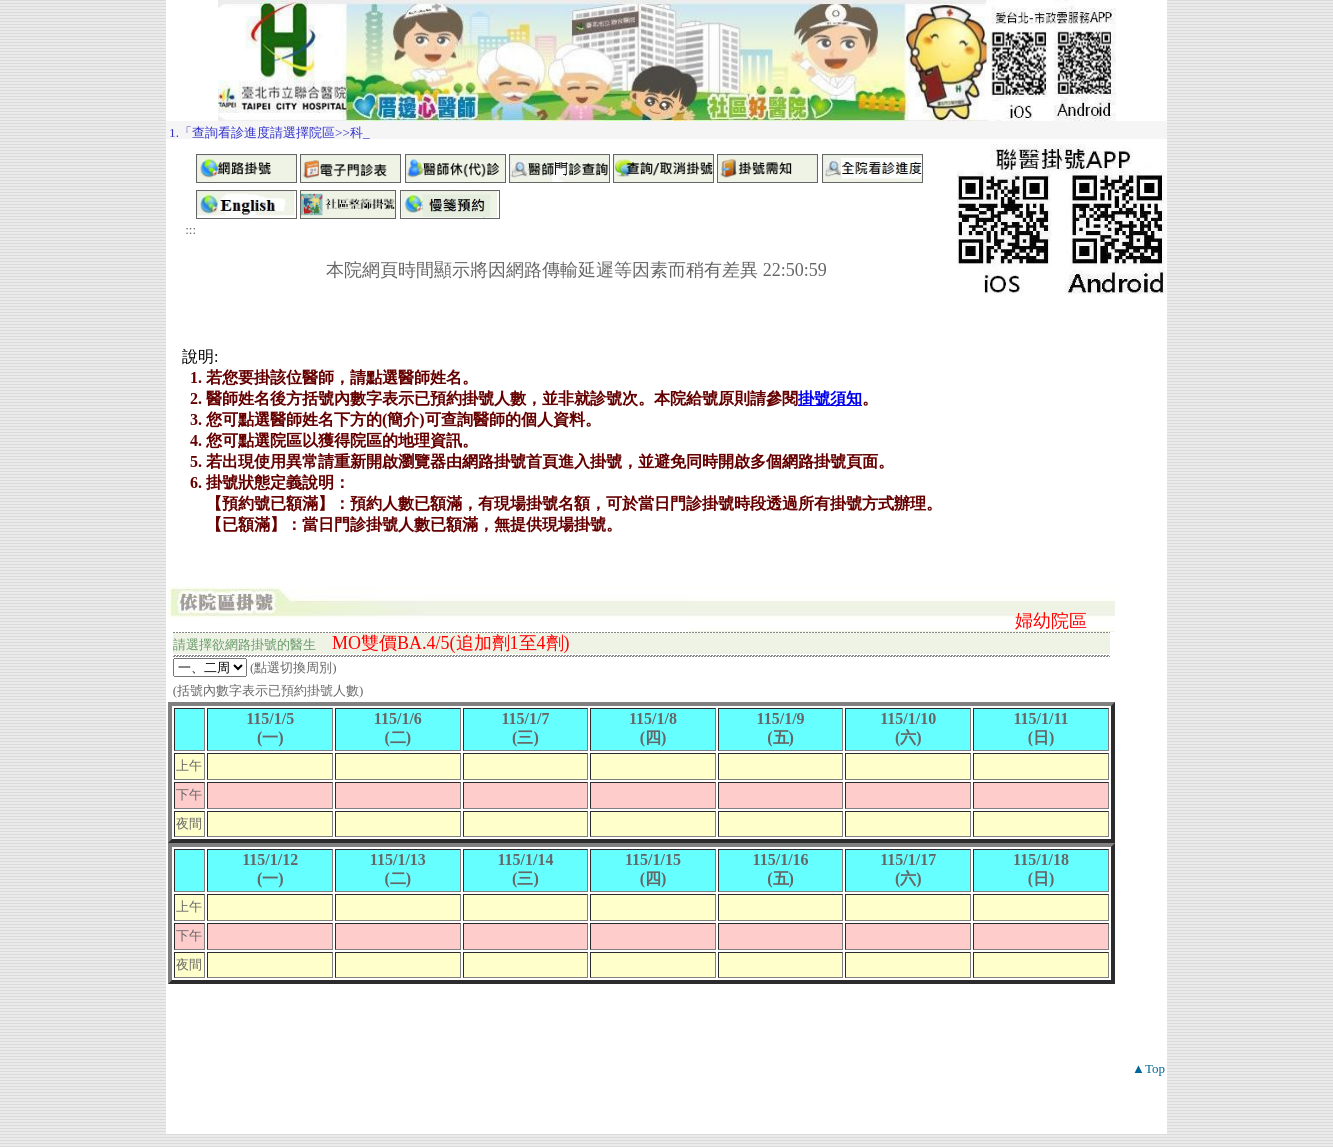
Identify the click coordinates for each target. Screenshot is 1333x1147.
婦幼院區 (1051, 621)
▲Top (1148, 1068)
